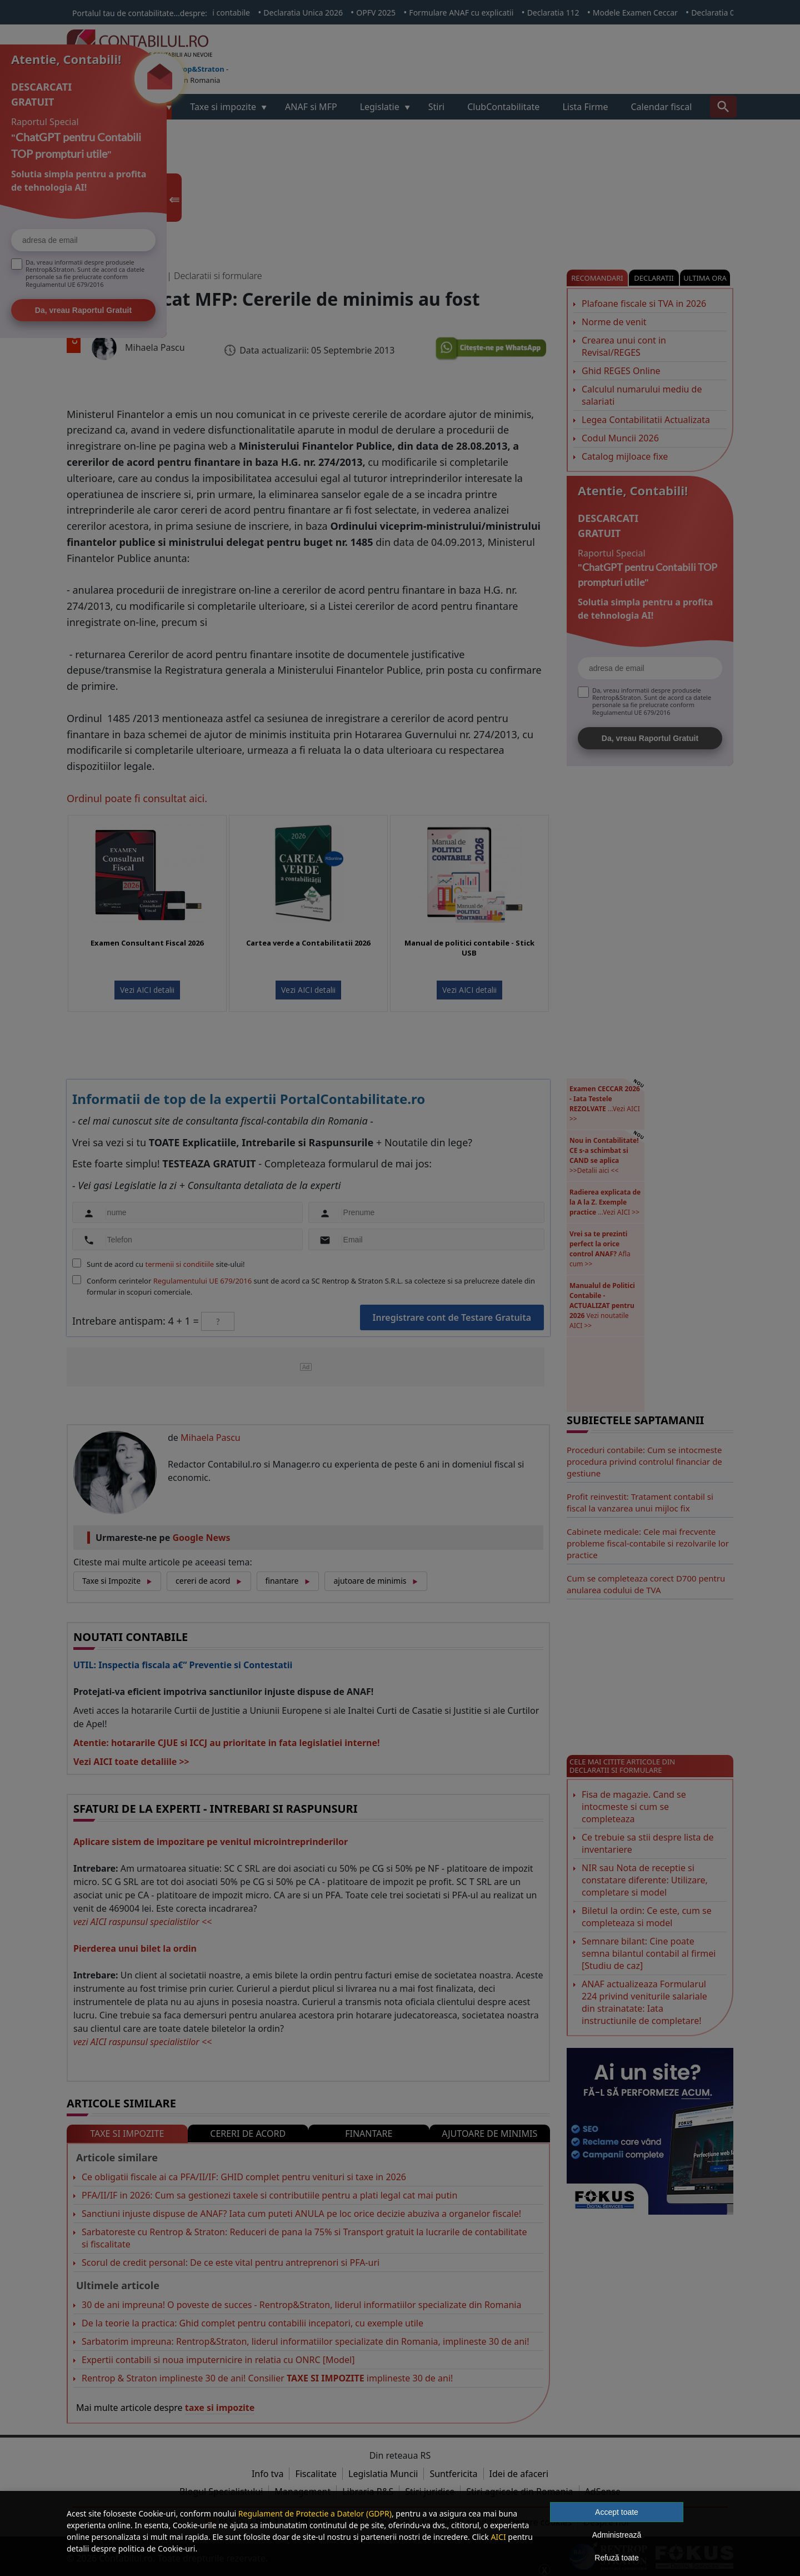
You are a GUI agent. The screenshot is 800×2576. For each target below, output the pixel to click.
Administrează (617, 2534)
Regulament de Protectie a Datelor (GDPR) (315, 2513)
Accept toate (616, 2512)
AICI (498, 2537)
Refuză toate (616, 2557)
